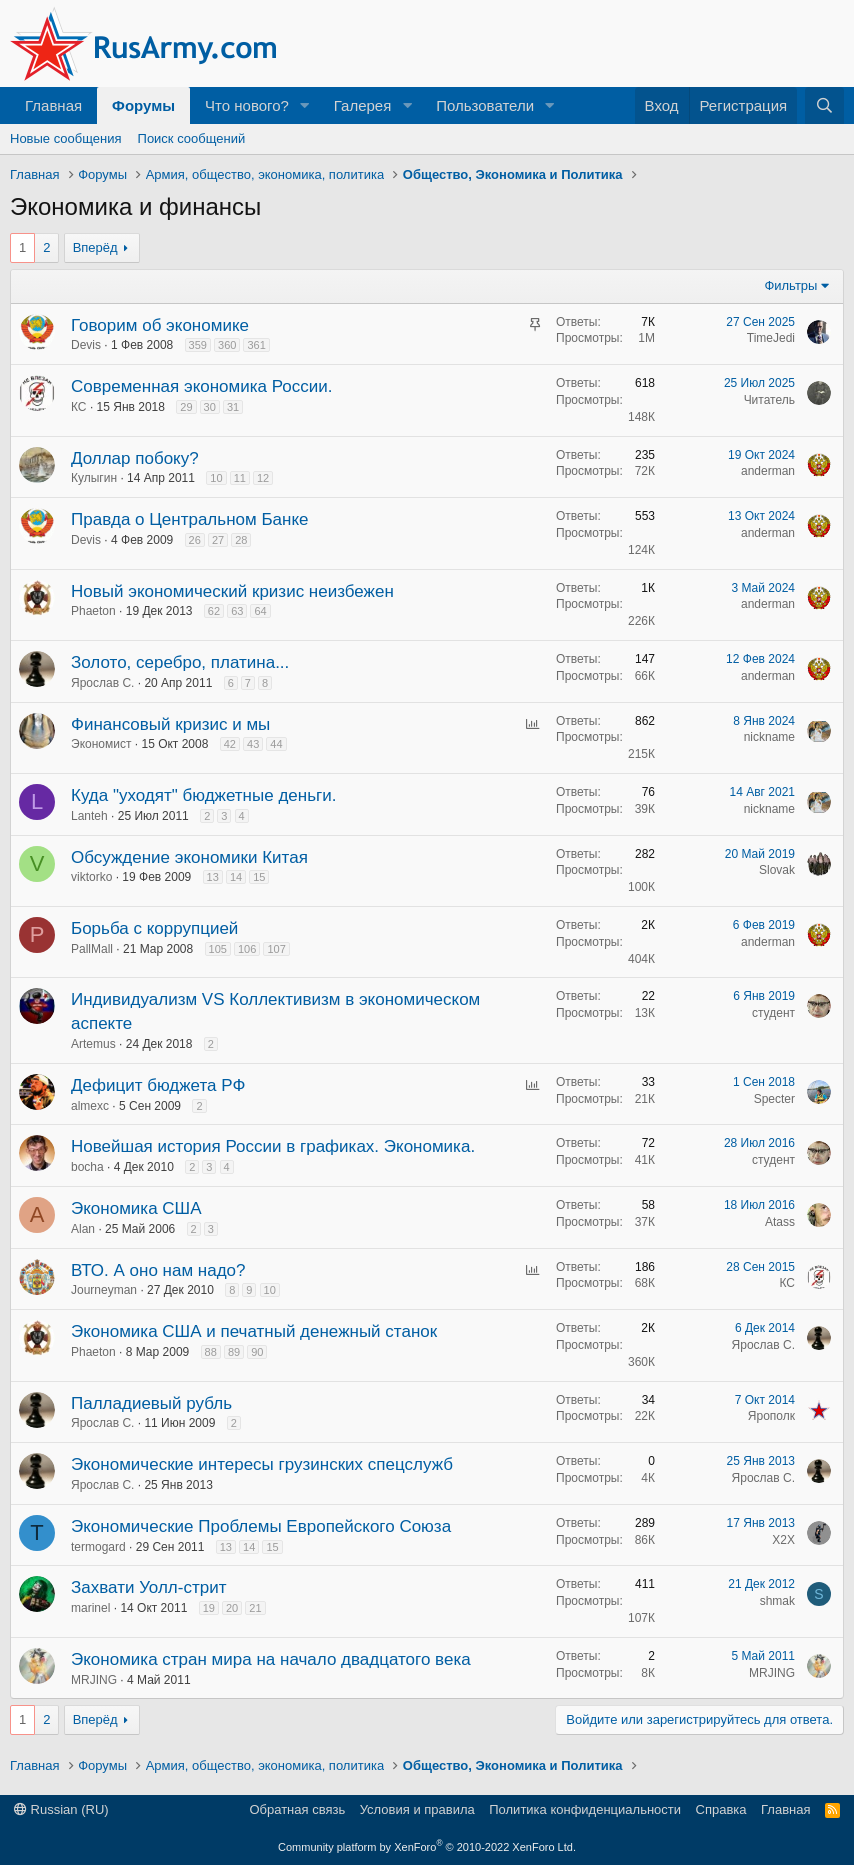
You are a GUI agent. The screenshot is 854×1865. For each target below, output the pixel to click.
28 (241, 540)
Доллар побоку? (135, 458)
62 (214, 611)
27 (218, 540)
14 (236, 877)
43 (253, 744)
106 (247, 949)
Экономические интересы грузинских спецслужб (262, 1464)
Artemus (93, 1044)
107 (276, 949)
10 (216, 478)
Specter (774, 1099)
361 (256, 345)
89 (234, 1352)
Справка (721, 1809)
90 (257, 1352)
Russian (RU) (61, 1809)
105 (218, 949)
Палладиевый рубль (151, 1403)
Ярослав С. (102, 683)
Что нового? (247, 105)
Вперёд (95, 247)
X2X (783, 1540)
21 (255, 1608)
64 (260, 611)
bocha (87, 1167)
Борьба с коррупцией (154, 928)
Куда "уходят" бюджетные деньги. (203, 795)
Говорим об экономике (160, 325)
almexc (90, 1106)
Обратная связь (297, 1809)
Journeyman (104, 1290)
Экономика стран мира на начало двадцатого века (271, 1659)
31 (233, 407)
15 (259, 877)
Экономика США (136, 1208)
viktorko (91, 877)
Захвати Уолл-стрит (148, 1587)
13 (213, 877)
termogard (98, 1547)
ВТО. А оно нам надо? (158, 1270)
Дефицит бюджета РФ (158, 1085)
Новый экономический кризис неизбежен (232, 591)
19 (209, 1608)
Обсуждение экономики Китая (189, 857)
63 (237, 611)
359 (198, 345)
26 (195, 540)
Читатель (769, 400)
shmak (777, 1601)
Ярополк (771, 1416)
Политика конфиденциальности (585, 1809)
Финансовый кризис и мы (170, 724)
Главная (53, 105)
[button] (305, 105)
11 (240, 478)
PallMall (92, 949)
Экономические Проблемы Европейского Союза (261, 1526)
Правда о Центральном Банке (189, 519)
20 (232, 1608)
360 (227, 345)
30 (210, 407)
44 (276, 744)
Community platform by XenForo (427, 1847)
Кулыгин (94, 478)
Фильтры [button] (790, 285)
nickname (769, 737)
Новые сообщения (66, 138)
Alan (83, 1229)
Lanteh (89, 816)
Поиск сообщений (192, 138)
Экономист (101, 744)
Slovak (777, 870)
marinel (90, 1608)
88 (211, 1352)
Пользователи (485, 105)
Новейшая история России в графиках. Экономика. (273, 1146)
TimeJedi (771, 338)
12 (263, 478)
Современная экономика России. (202, 386)
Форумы (143, 105)
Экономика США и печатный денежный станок (254, 1331)
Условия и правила (417, 1809)
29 (186, 407)
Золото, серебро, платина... (180, 662)
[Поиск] (824, 105)
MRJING (94, 1680)
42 (230, 744)
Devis (86, 345)
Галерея (363, 105)
